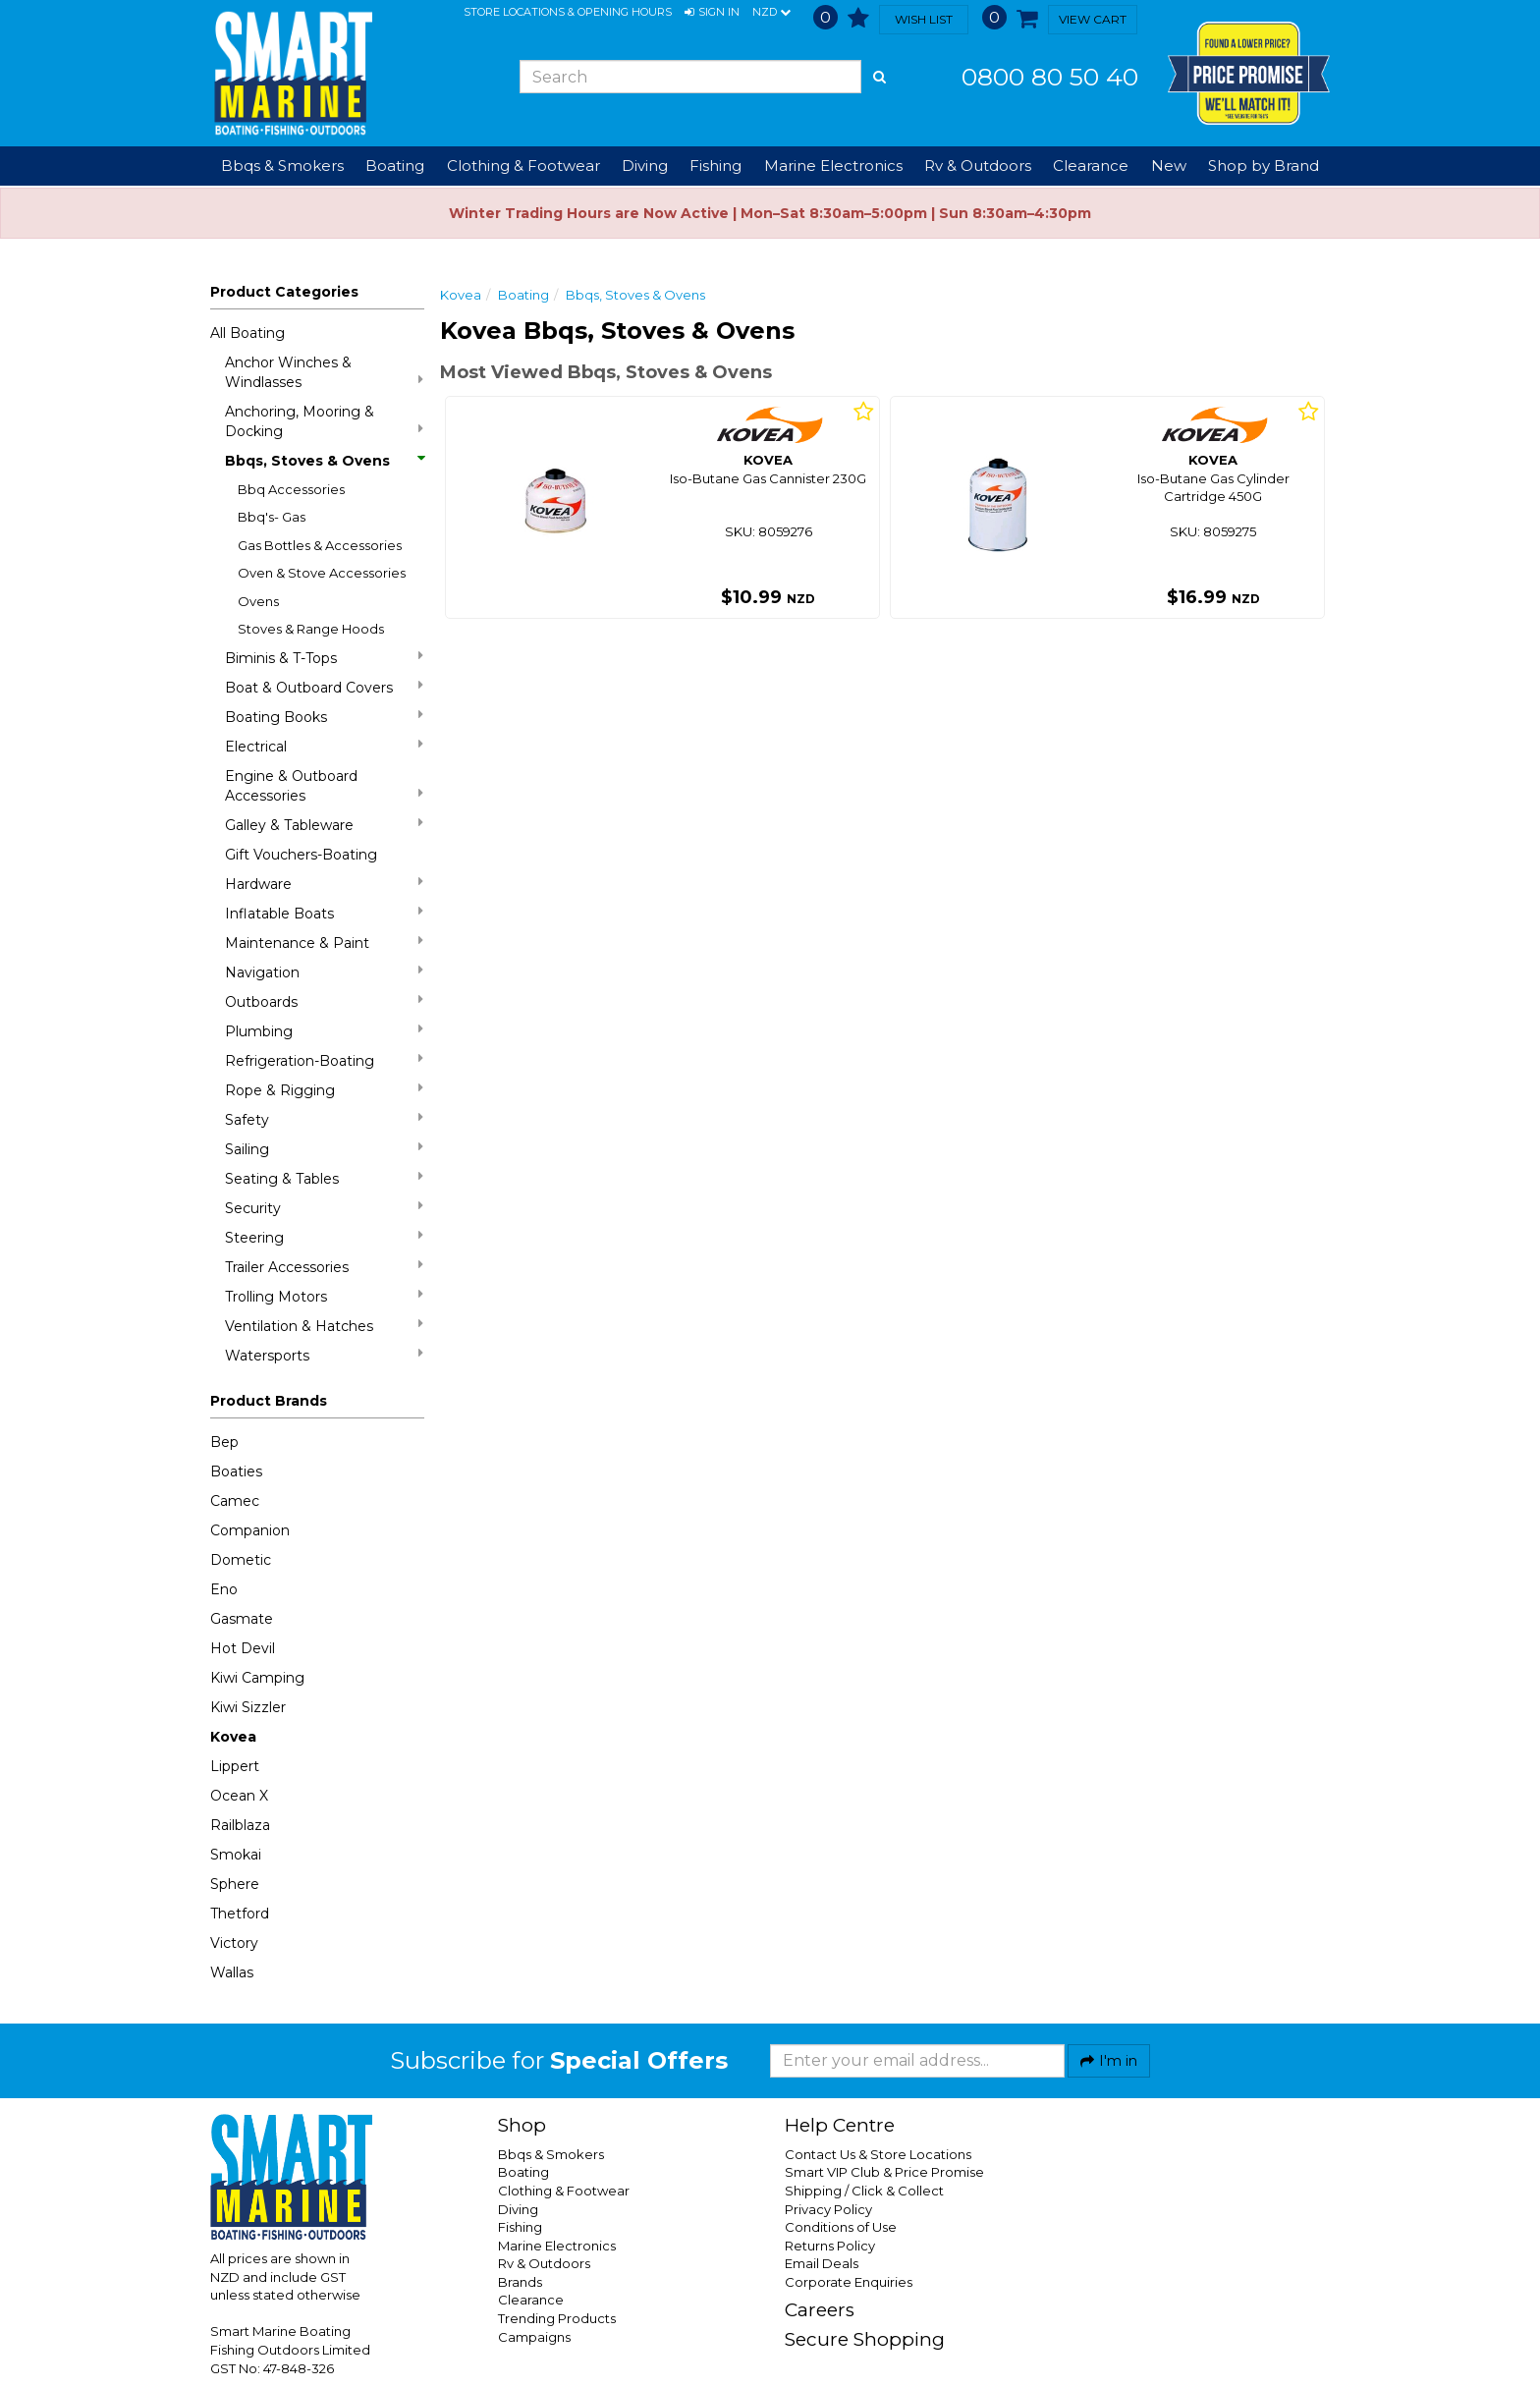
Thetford (239, 1913)
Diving (518, 2209)
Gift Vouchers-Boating (301, 854)
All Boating (247, 333)
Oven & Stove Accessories (322, 573)
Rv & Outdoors (544, 2263)
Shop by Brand (1263, 165)
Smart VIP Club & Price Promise (884, 2172)
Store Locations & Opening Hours (568, 12)
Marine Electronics (557, 2245)
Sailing (324, 1148)
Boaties (236, 1471)
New (1168, 165)
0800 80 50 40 (1050, 76)
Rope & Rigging (324, 1090)
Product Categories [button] (284, 292)
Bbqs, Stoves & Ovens (324, 461)
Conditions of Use (841, 2227)
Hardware (324, 883)
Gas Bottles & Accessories (320, 545)
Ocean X (239, 1795)
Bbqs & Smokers (282, 165)
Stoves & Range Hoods (311, 629)
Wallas (231, 1972)
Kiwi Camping (257, 1678)
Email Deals (821, 2263)
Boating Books (324, 716)
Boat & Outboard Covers (324, 687)
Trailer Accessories (324, 1266)
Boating (523, 295)
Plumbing (324, 1031)
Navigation (324, 972)
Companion (250, 1530)
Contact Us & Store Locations (878, 2154)
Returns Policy (830, 2245)
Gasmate (241, 1619)
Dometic (240, 1560)
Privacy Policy (828, 2209)
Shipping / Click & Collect (864, 2190)
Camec (234, 1501)
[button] (712, 13)
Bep (224, 1442)
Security (324, 1207)
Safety (324, 1119)
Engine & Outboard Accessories (324, 786)
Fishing (520, 2227)
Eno (224, 1589)
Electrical (324, 746)
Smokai (235, 1854)
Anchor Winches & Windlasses (324, 372)
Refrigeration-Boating (324, 1060)
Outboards (324, 1001)
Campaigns (534, 2337)
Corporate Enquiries (848, 2282)
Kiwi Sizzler (248, 1707)
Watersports (324, 1355)
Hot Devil (242, 1648)
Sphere (234, 1884)
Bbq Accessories (291, 489)
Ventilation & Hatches (324, 1325)
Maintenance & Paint (324, 942)
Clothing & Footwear (564, 2190)
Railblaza (240, 1825)
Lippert (234, 1766)
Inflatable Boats (324, 913)
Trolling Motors (324, 1296)
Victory (234, 1943)
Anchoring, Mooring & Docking (324, 421)
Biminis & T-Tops (324, 657)
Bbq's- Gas (271, 517)
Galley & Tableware (324, 824)
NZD (771, 13)
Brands (520, 2282)
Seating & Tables (324, 1178)
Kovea (233, 1737)
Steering (324, 1237)
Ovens (258, 601)
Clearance (1090, 165)
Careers (819, 2310)
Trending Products (557, 2318)
